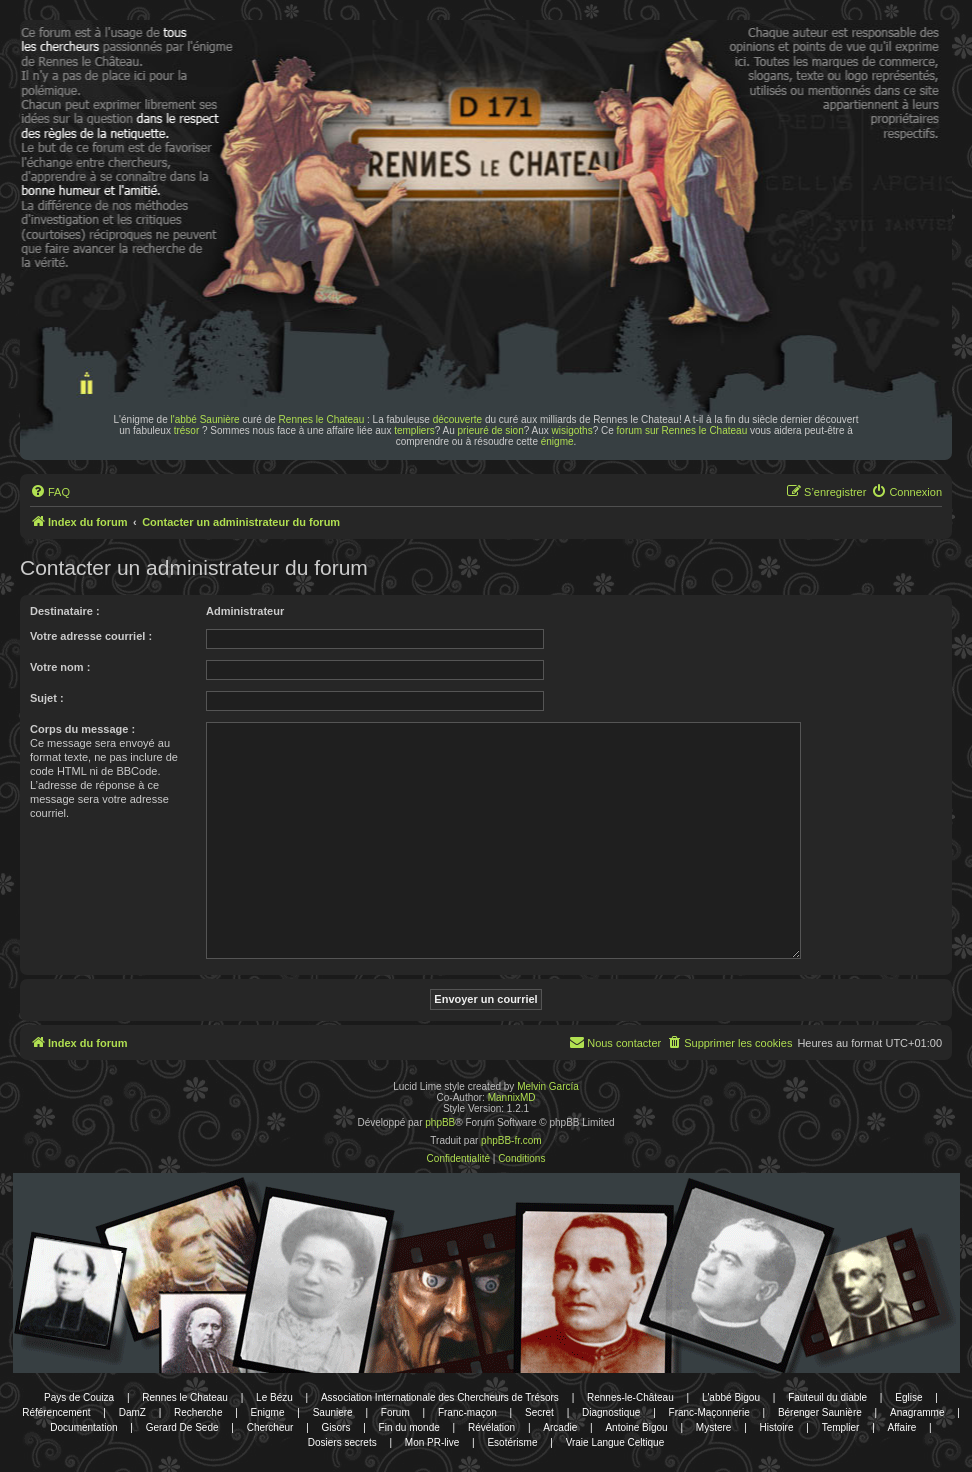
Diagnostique (611, 1412)
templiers (414, 430)
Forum (395, 1412)
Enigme (268, 1412)
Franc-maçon (467, 1412)
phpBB (440, 1122)
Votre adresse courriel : (91, 636)
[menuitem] (50, 492)
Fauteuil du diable (827, 1397)
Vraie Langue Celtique (615, 1442)
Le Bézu (274, 1397)
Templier (841, 1427)
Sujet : (47, 698)
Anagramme (917, 1412)
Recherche (198, 1412)
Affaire (902, 1427)
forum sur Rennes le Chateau (682, 430)
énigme (557, 441)
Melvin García (548, 1086)
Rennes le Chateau (322, 419)
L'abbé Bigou (731, 1397)
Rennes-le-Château (630, 1397)
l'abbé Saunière (205, 419)
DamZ (132, 1412)
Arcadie (560, 1427)
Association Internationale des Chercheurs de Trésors (440, 1397)
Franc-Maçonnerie (709, 1412)
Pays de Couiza (79, 1397)
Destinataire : (65, 611)
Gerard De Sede (182, 1427)
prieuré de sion (491, 430)
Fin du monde (409, 1427)
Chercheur (270, 1427)
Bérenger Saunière (820, 1412)
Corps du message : (82, 729)
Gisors (336, 1427)
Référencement (56, 1412)
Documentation (83, 1427)
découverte (457, 419)
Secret (539, 1412)
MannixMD (512, 1097)
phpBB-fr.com (511, 1140)
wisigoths (572, 430)
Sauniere (333, 1412)
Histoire (777, 1427)
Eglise (908, 1397)
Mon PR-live (432, 1442)
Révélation (491, 1427)
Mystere (714, 1427)
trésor (187, 430)
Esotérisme (512, 1442)
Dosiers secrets (342, 1442)
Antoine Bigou (636, 1427)
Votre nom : (60, 667)
